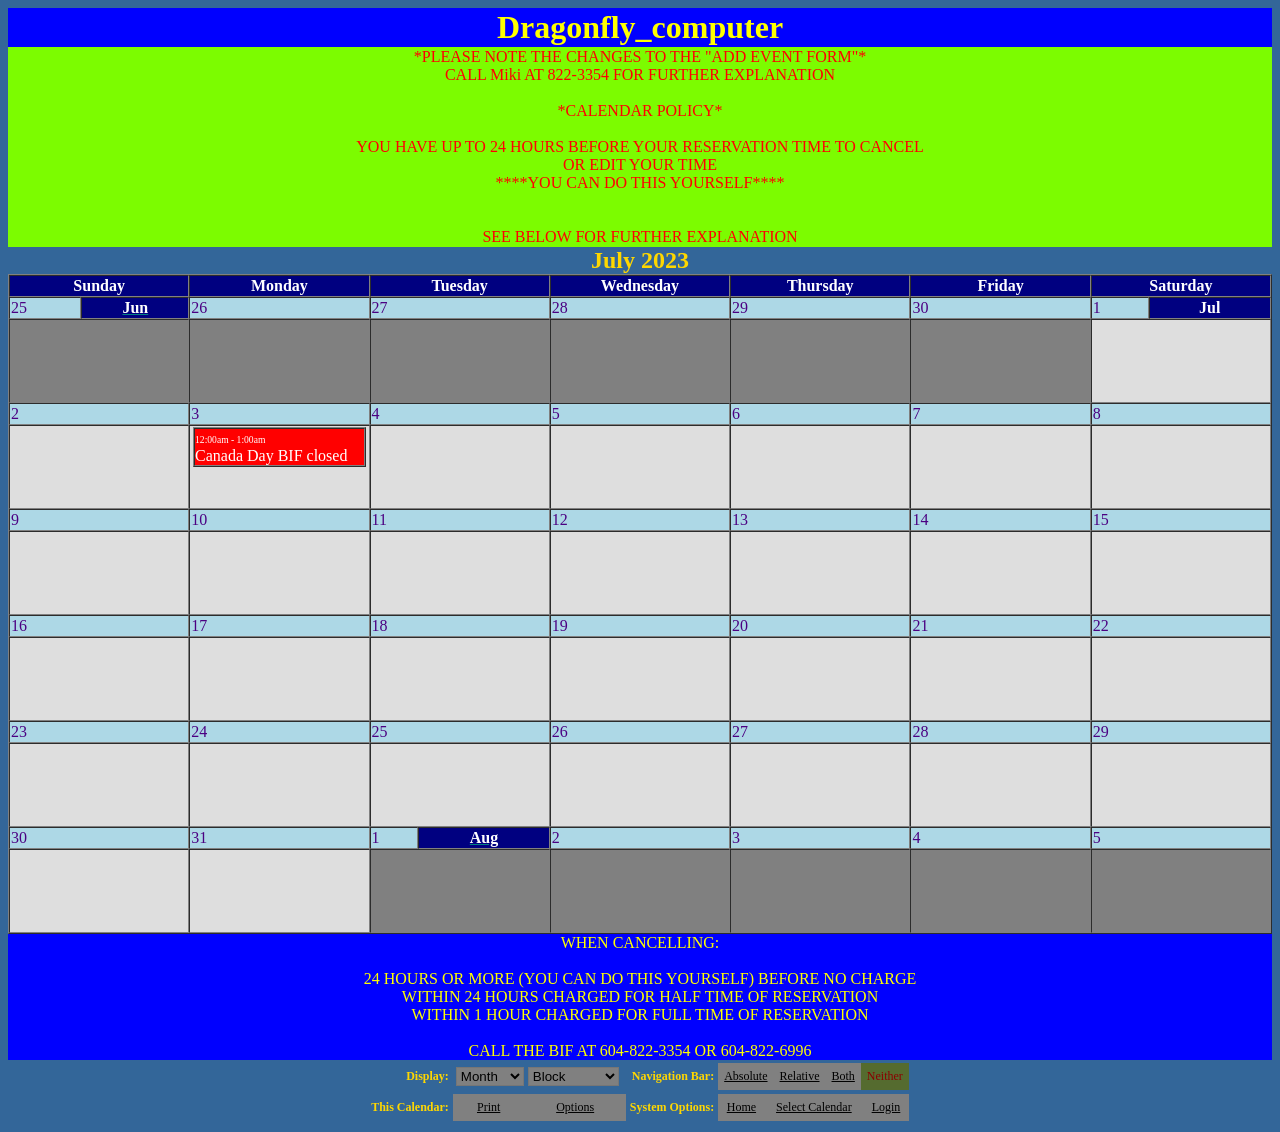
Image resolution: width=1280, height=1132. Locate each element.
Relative (800, 1076)
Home (741, 1107)
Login (886, 1107)
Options (575, 1107)
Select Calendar (814, 1107)
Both (843, 1076)
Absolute (745, 1076)
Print (488, 1107)
